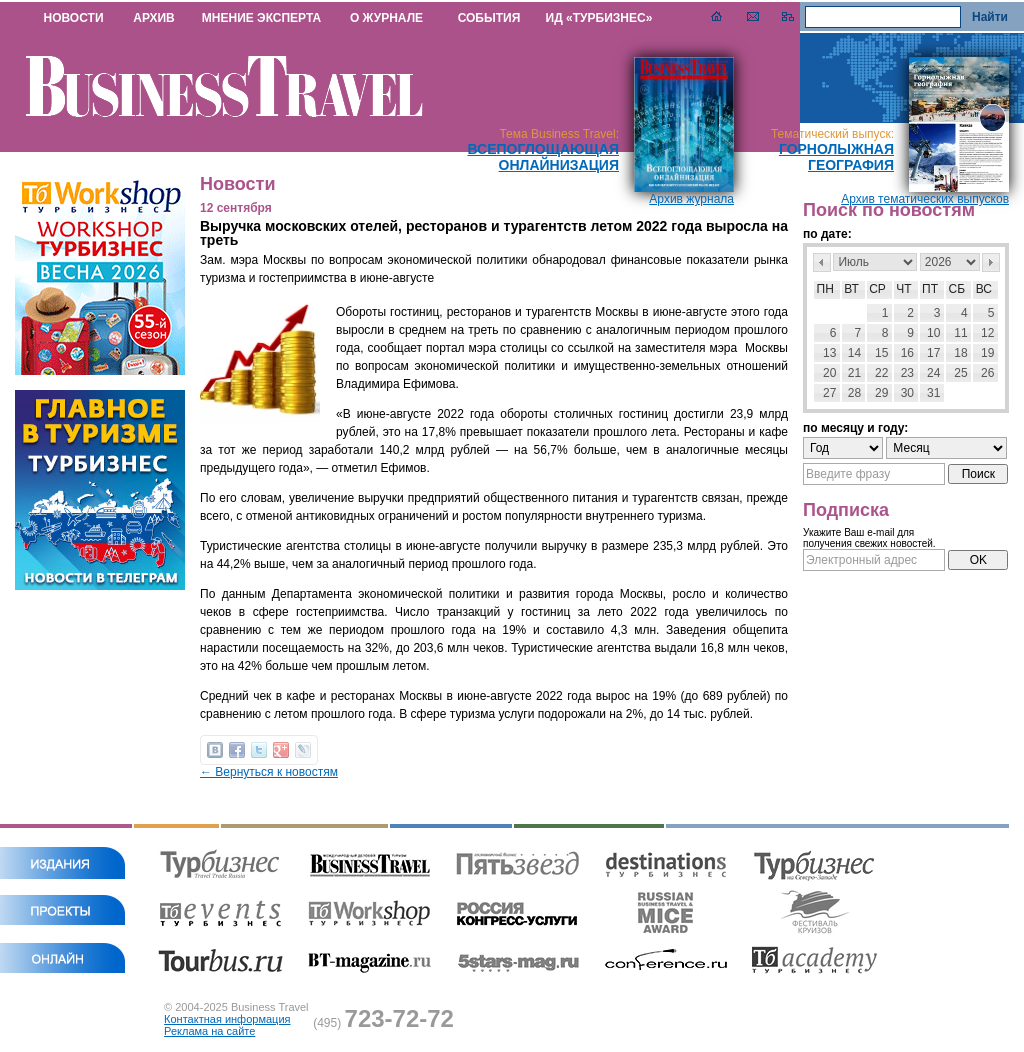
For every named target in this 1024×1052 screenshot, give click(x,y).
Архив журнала (691, 199)
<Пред (822, 262)
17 (933, 353)
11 (960, 333)
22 (881, 373)
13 (829, 353)
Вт (851, 289)
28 (854, 393)
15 (881, 353)
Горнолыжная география (836, 157)
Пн (825, 289)
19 (987, 353)
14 (854, 353)
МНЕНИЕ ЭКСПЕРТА (261, 18)
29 (881, 393)
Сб (957, 289)
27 (829, 393)
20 (829, 373)
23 (907, 373)
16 (907, 353)
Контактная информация (227, 1019)
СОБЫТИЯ (489, 18)
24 (933, 373)
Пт (930, 289)
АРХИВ (154, 18)
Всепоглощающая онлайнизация (543, 157)
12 (987, 333)
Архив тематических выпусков (925, 199)
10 (933, 333)
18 (960, 353)
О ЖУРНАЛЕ (386, 18)
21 (854, 373)
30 (907, 393)
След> (991, 262)
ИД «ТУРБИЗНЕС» (599, 18)
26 (987, 373)
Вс (984, 289)
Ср (877, 289)
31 (933, 393)
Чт (903, 289)
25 (960, 373)
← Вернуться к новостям (269, 772)
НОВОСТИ (73, 18)
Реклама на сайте (209, 1031)
